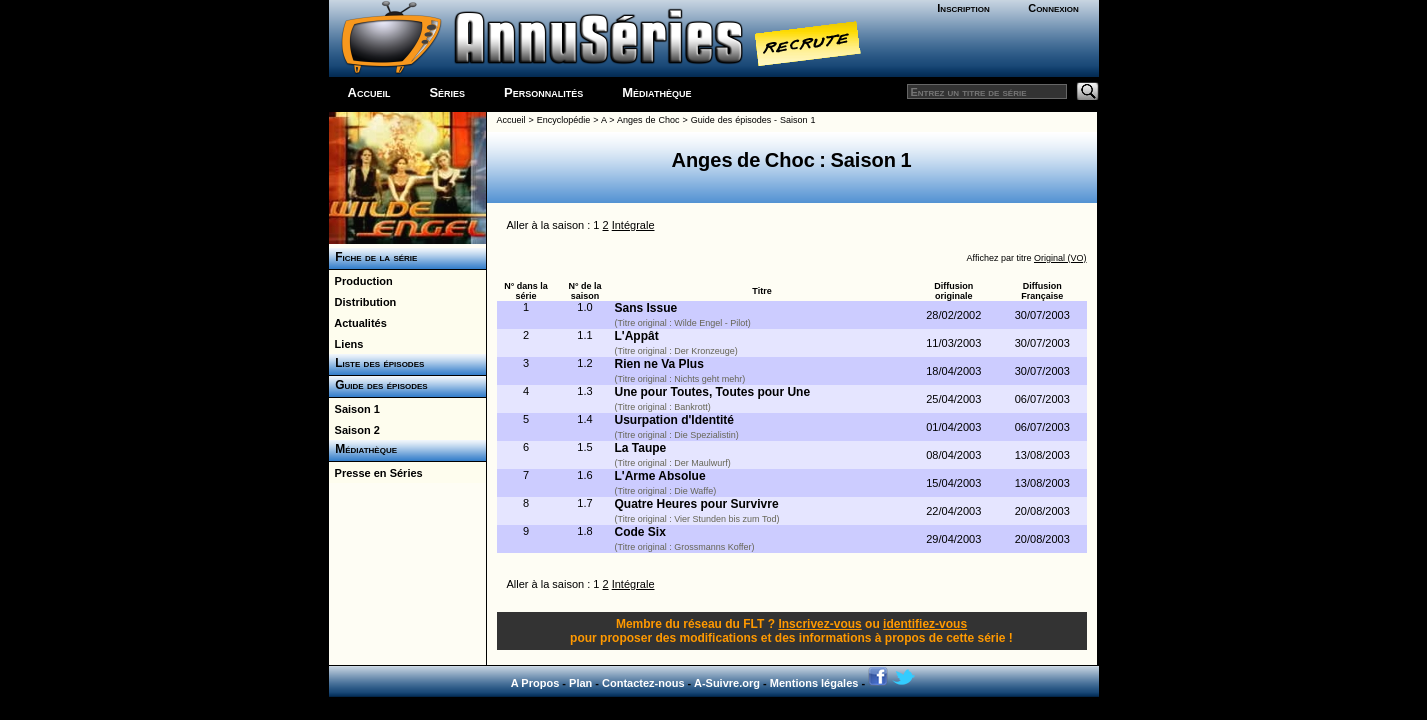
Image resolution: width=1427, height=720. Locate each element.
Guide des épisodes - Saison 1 (753, 120)
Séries (447, 92)
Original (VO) (1060, 258)
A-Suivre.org (727, 683)
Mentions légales (814, 683)
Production (361, 281)
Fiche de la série (373, 257)
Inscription (963, 8)
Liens (346, 344)
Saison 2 (354, 430)
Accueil (369, 92)
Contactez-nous (643, 683)
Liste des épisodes (377, 363)
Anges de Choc (648, 120)
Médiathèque (656, 92)
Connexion (1053, 8)
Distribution (363, 302)
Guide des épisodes (378, 385)
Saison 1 (354, 409)
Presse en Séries (376, 473)
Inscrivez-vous (819, 624)
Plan (580, 683)
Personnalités (543, 92)
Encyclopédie (564, 120)
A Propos (535, 683)
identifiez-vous (925, 624)
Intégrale (633, 225)
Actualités (358, 323)
